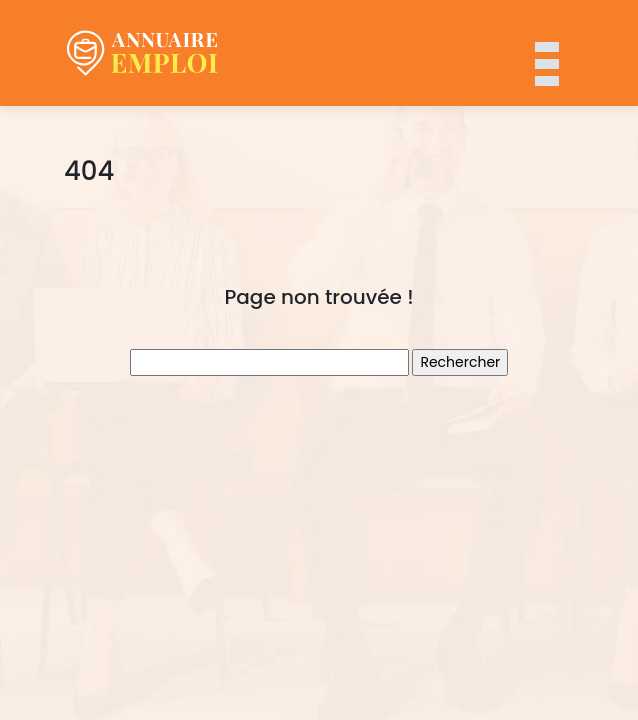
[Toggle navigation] (546, 53)
